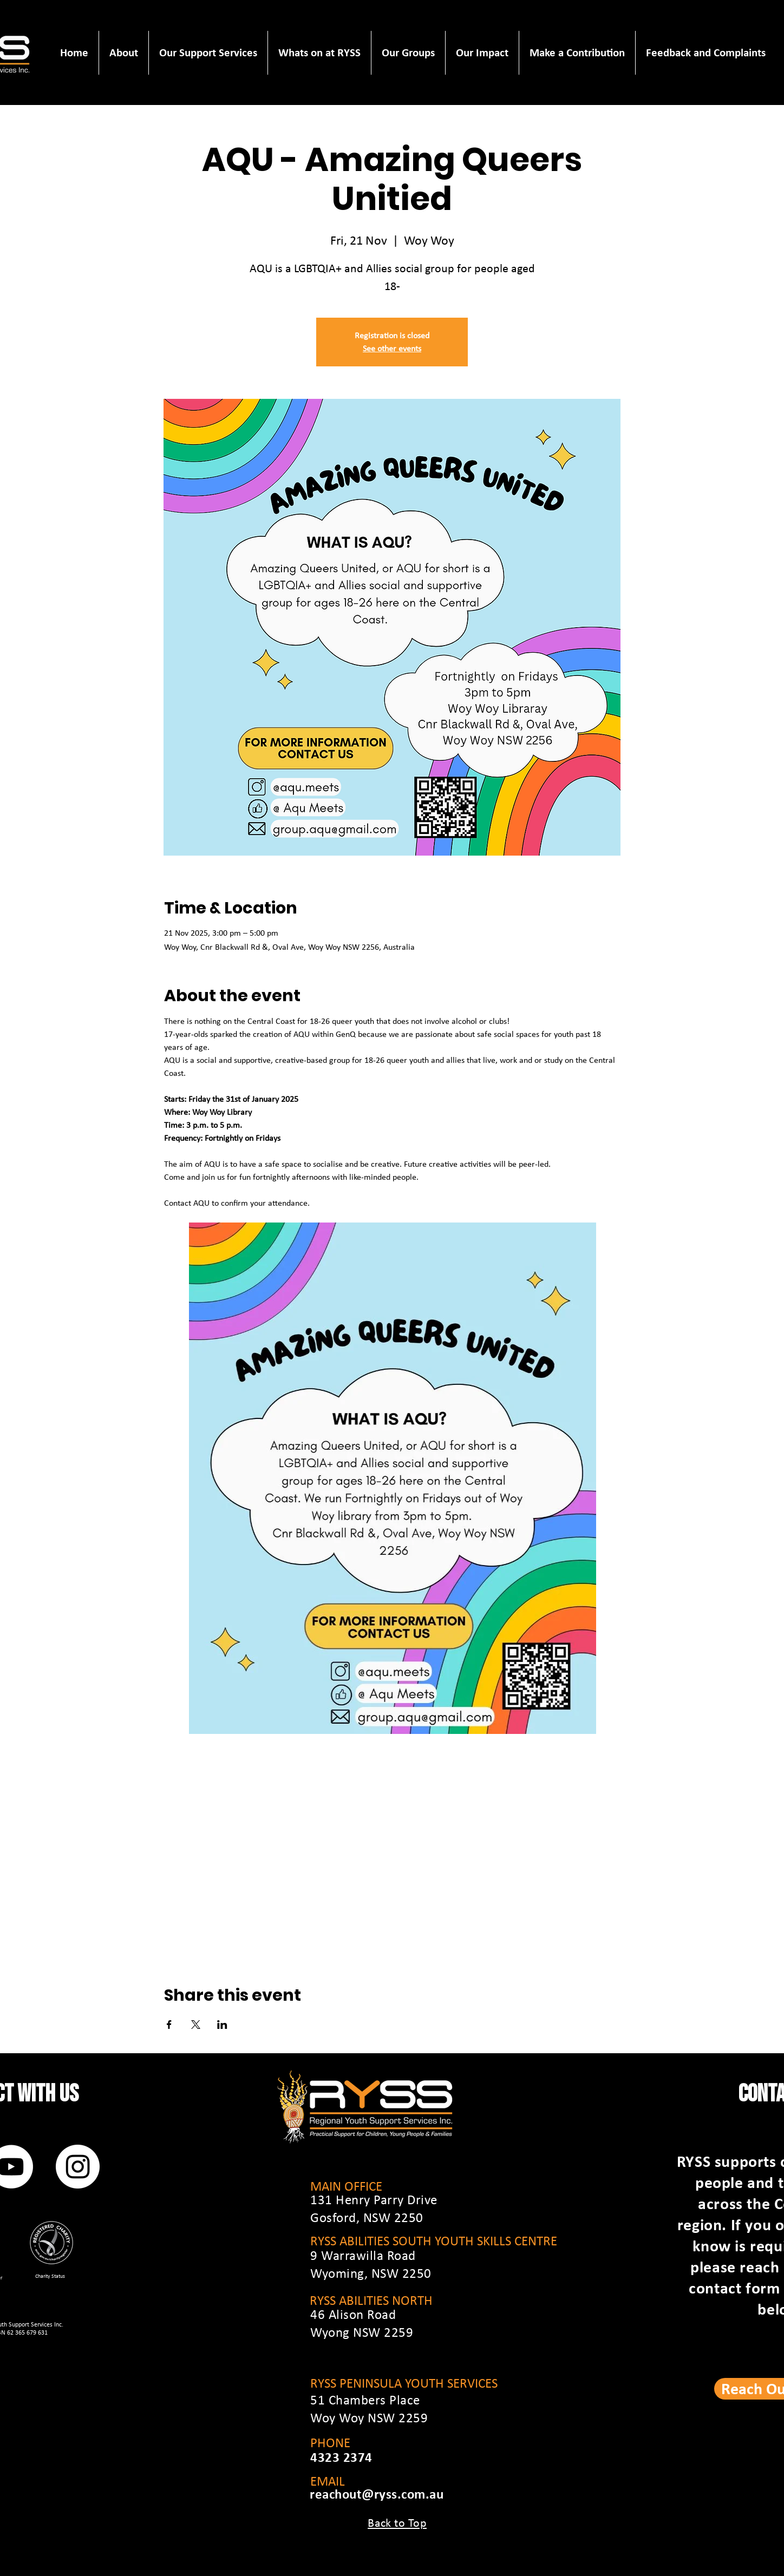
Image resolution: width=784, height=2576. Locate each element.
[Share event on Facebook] (169, 2024)
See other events (392, 348)
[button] (123, 53)
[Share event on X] (196, 2024)
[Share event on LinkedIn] (222, 2024)
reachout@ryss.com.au (376, 2494)
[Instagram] (78, 2167)
